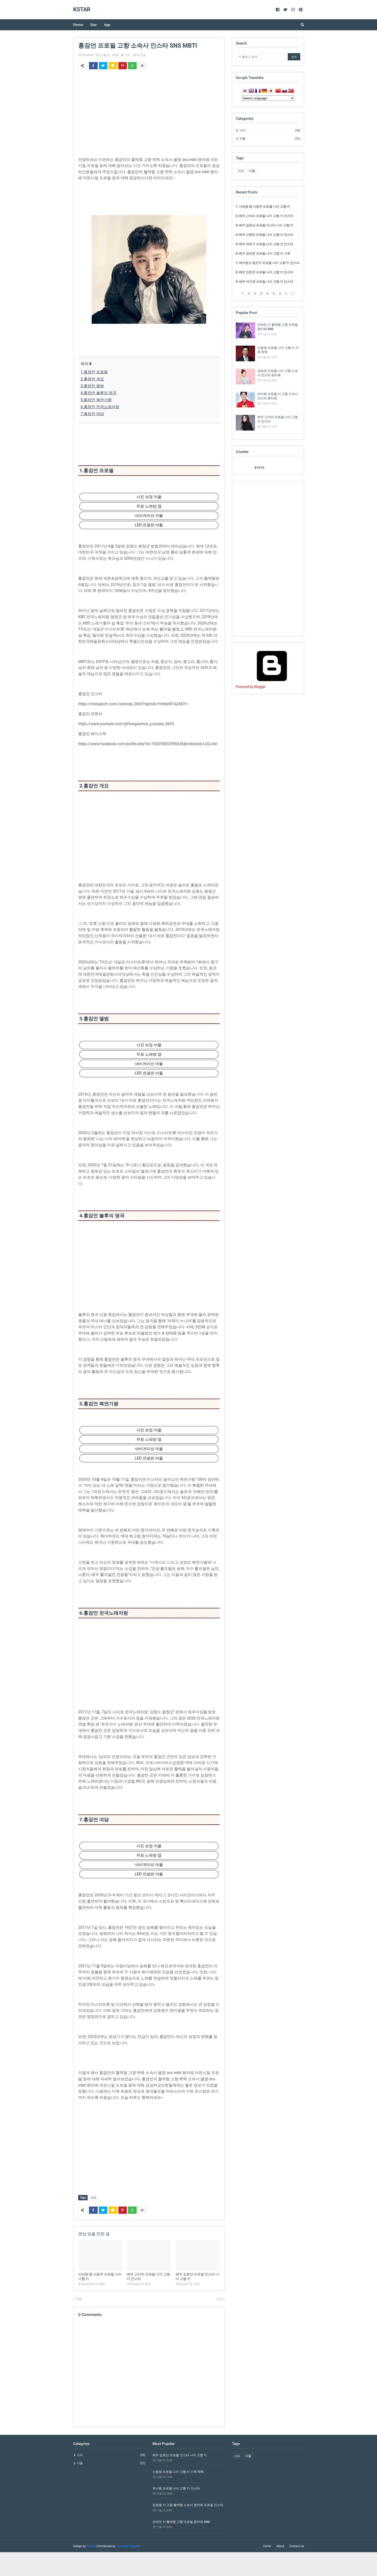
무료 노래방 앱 (148, 506)
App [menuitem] (107, 25)
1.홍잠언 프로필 (94, 372)
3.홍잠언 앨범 (92, 386)
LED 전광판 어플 (149, 525)
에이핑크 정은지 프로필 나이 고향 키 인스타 (269, 263)
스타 (127, 55)
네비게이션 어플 (149, 515)
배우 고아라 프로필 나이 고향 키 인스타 (266, 216)
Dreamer (88, 55)
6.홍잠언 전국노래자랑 (100, 407)
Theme (91, 2546)
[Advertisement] (149, 109)
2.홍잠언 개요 (92, 379)
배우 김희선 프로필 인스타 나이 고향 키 (266, 225)
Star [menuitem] (93, 25)
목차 (85, 363)
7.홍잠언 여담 (92, 414)
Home (267, 2546)
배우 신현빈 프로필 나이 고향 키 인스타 (266, 234)
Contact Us (296, 2546)
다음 (79, 2299)
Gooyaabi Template (128, 2546)
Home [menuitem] (78, 25)
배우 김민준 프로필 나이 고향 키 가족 (264, 253)
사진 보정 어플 (148, 497)
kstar (81, 9)
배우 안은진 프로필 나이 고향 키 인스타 (266, 272)
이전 (219, 2299)
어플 (270, 138)
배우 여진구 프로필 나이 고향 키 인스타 (266, 244)
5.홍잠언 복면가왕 (96, 400)
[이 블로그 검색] (260, 56)
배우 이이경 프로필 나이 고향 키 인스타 (266, 281)
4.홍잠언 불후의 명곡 (98, 393)
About (280, 2546)
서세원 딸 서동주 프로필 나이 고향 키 (264, 206)
